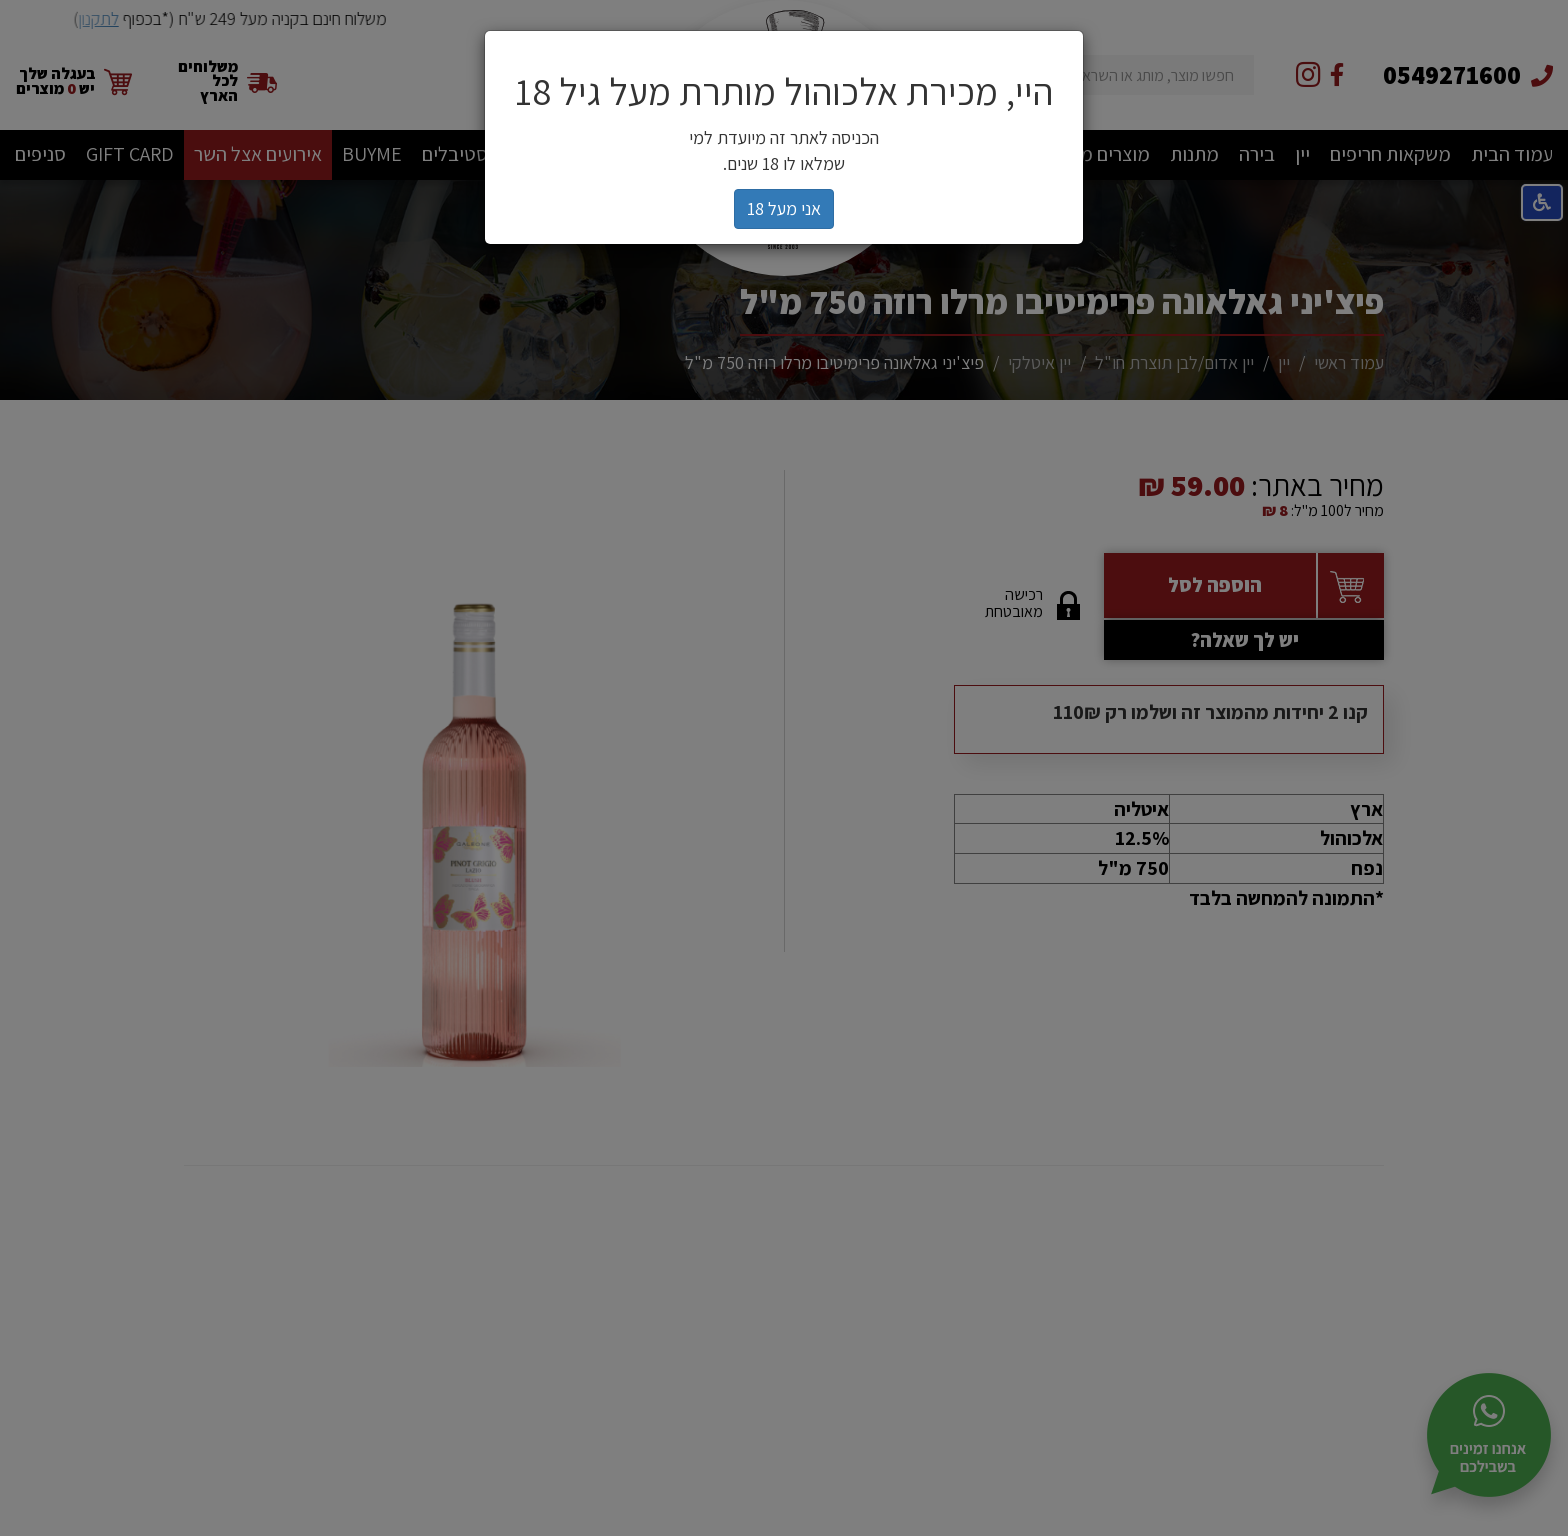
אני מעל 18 (784, 208)
